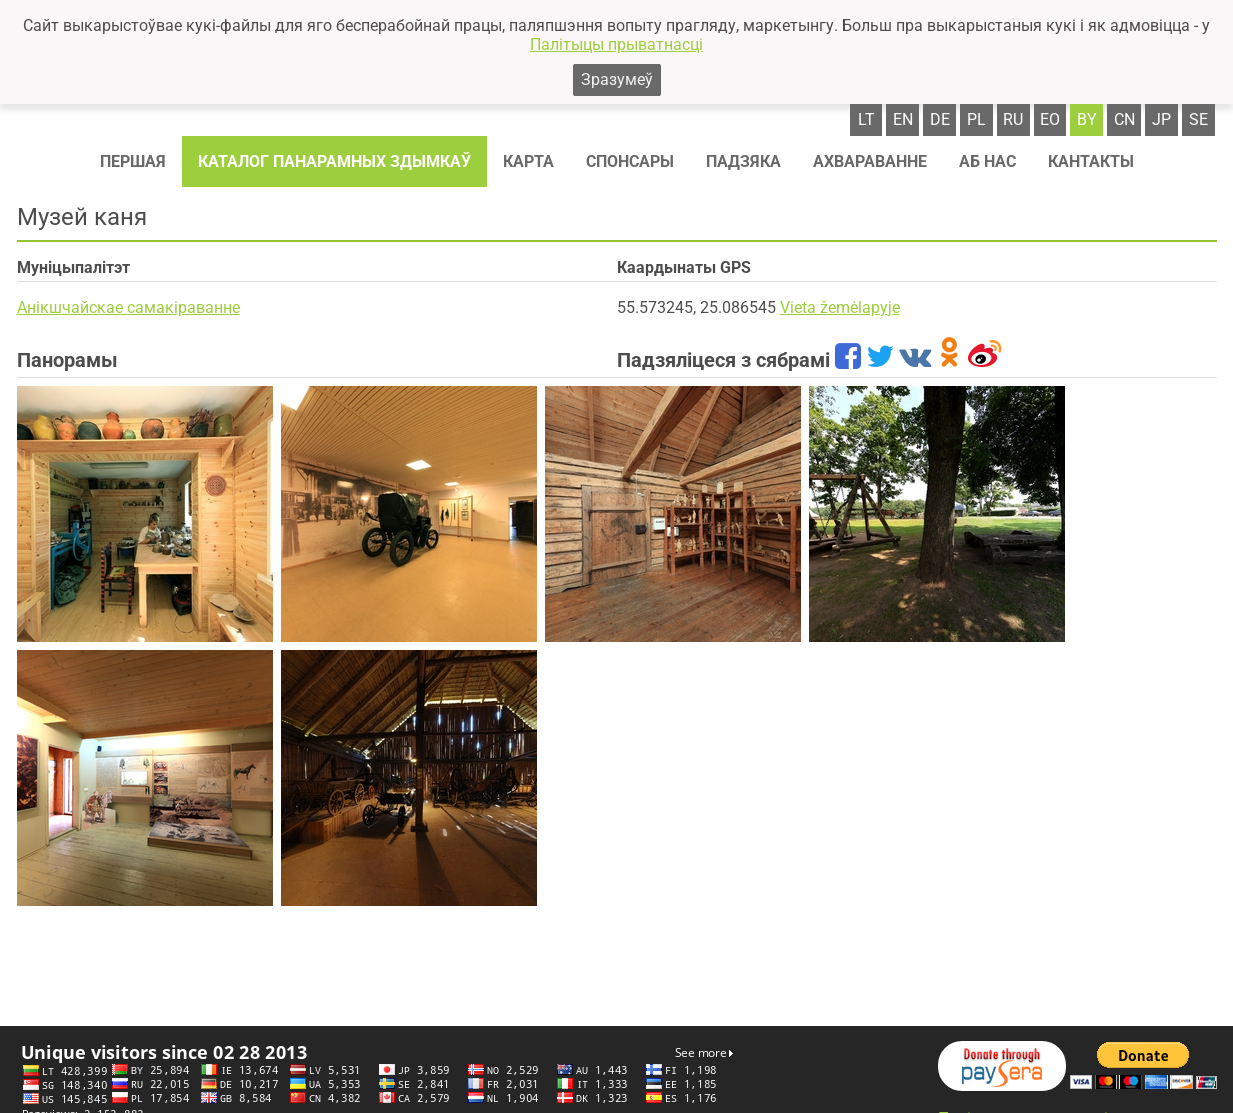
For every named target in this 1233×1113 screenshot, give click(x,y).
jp (1161, 119)
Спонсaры (630, 161)
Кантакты (1091, 161)
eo (1050, 119)
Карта (528, 161)
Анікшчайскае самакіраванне (128, 307)
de (940, 119)
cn (1124, 119)
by (1087, 119)
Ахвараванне (870, 161)
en (903, 119)
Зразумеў (617, 79)
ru (1013, 119)
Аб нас (987, 161)
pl (976, 119)
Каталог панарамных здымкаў (334, 161)
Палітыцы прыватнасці (616, 44)
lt (866, 119)
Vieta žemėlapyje (840, 307)
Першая (133, 161)
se (1198, 119)
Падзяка (743, 161)
